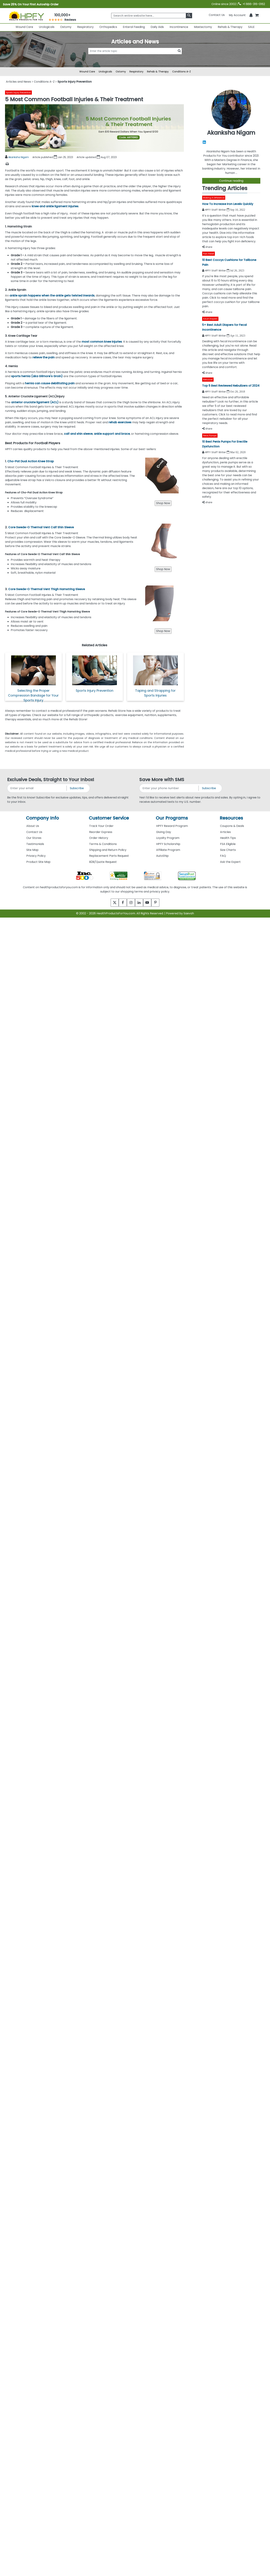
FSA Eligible (228, 846)
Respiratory (85, 27)
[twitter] (115, 905)
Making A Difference (213, 197)
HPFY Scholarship (168, 846)
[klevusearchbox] (189, 15)
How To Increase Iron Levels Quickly (227, 204)
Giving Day (163, 834)
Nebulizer (208, 379)
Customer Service (109, 820)
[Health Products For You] (26, 15)
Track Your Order (101, 828)
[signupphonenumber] (169, 790)
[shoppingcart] (257, 15)
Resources (231, 820)
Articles (225, 834)
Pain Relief (208, 253)
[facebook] (123, 905)
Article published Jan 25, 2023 (52, 157)
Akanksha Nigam (18, 157)
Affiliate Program (168, 852)
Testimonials (35, 846)
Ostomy (65, 27)
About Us (32, 828)
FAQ (223, 858)
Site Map (32, 852)
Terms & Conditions (103, 846)
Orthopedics (108, 27)
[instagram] (131, 905)
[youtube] (147, 905)
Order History (98, 840)
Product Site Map (38, 864)
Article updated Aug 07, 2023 (97, 157)
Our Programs (172, 820)
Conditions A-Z (181, 71)
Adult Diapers (210, 318)
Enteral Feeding (134, 27)
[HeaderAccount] (237, 15)
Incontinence (179, 27)
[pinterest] (155, 905)
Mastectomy (203, 27)
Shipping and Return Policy (107, 852)
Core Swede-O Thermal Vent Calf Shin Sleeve (41, 529)
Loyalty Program (167, 840)
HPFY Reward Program (172, 828)
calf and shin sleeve (78, 436)
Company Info (42, 820)
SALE (251, 27)
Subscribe (77, 790)
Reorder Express (100, 834)
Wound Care (24, 27)
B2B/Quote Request (103, 864)
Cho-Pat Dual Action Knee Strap (30, 463)
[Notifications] (251, 15)
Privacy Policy (36, 858)
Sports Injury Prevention (18, 92)
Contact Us (217, 15)
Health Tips (228, 840)
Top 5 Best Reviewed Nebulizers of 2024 (230, 386)
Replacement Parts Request (109, 858)
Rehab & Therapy (230, 27)
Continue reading (231, 181)
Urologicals (46, 27)
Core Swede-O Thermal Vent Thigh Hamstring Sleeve (46, 591)
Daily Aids (157, 27)
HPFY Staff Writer (216, 210)
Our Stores (33, 840)
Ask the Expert (230, 864)
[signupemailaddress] (37, 790)
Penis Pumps (210, 435)
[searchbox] (151, 15)
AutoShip (162, 858)
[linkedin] (139, 905)
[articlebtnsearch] (135, 56)
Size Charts (228, 852)
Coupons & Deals (232, 828)
